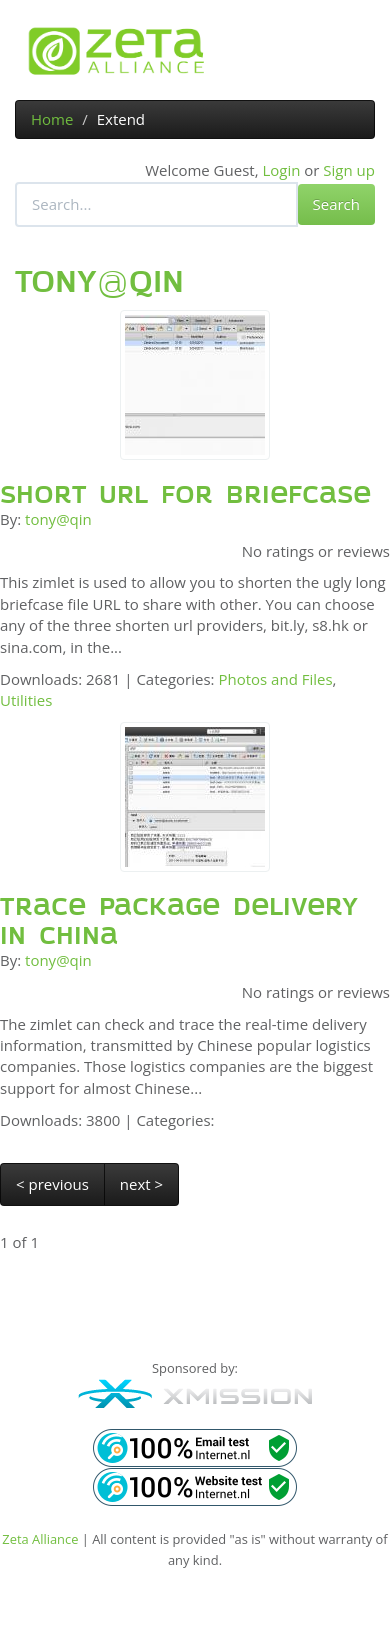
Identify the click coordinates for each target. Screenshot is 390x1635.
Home (52, 119)
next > (141, 1184)
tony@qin (58, 519)
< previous (52, 1184)
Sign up (349, 170)
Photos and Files (275, 679)
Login (281, 170)
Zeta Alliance (40, 1539)
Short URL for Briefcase (185, 494)
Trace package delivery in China (179, 921)
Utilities (26, 700)
